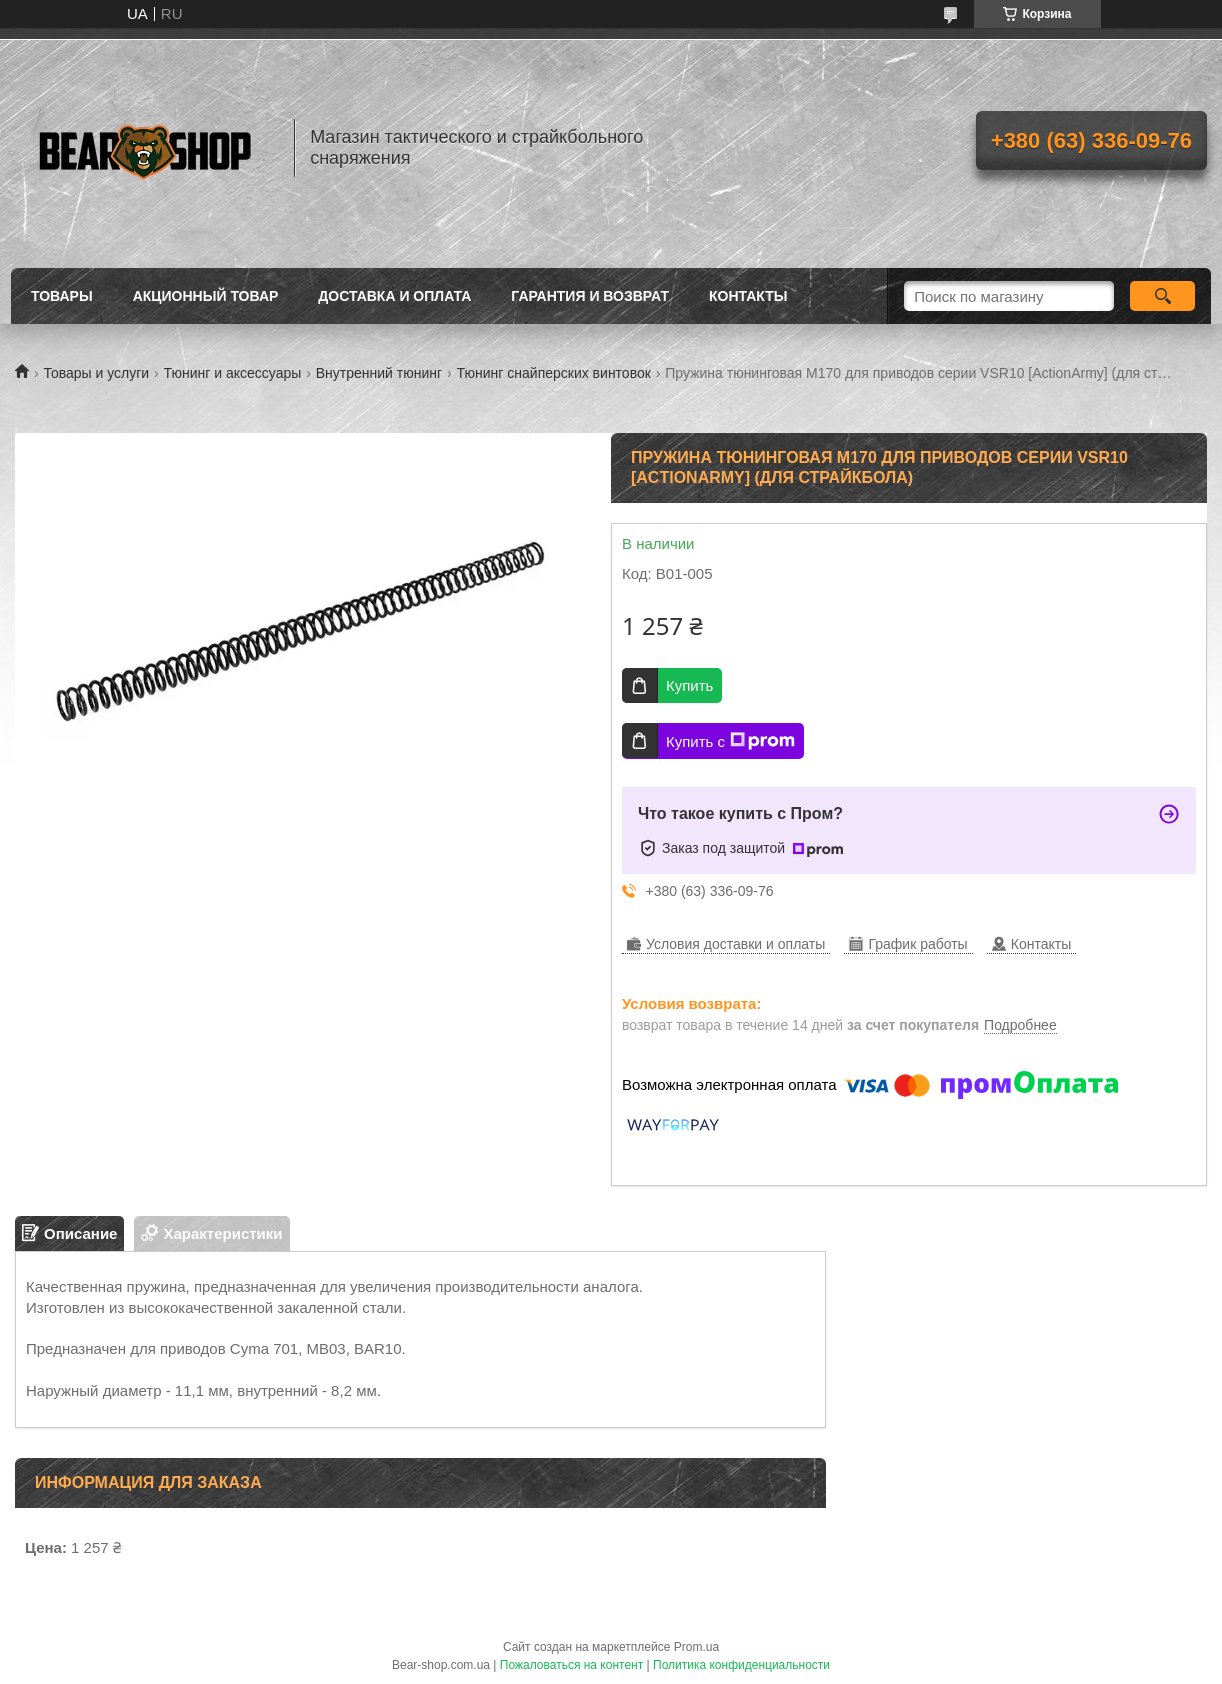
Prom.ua (696, 1647)
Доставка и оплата (394, 296)
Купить (689, 685)
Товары (62, 296)
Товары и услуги (96, 373)
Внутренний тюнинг (379, 373)
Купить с (730, 741)
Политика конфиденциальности (741, 1665)
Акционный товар (206, 296)
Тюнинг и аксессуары (233, 373)
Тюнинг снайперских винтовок (554, 373)
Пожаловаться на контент (571, 1665)
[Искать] (1162, 296)
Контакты (748, 296)
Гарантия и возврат (590, 296)
